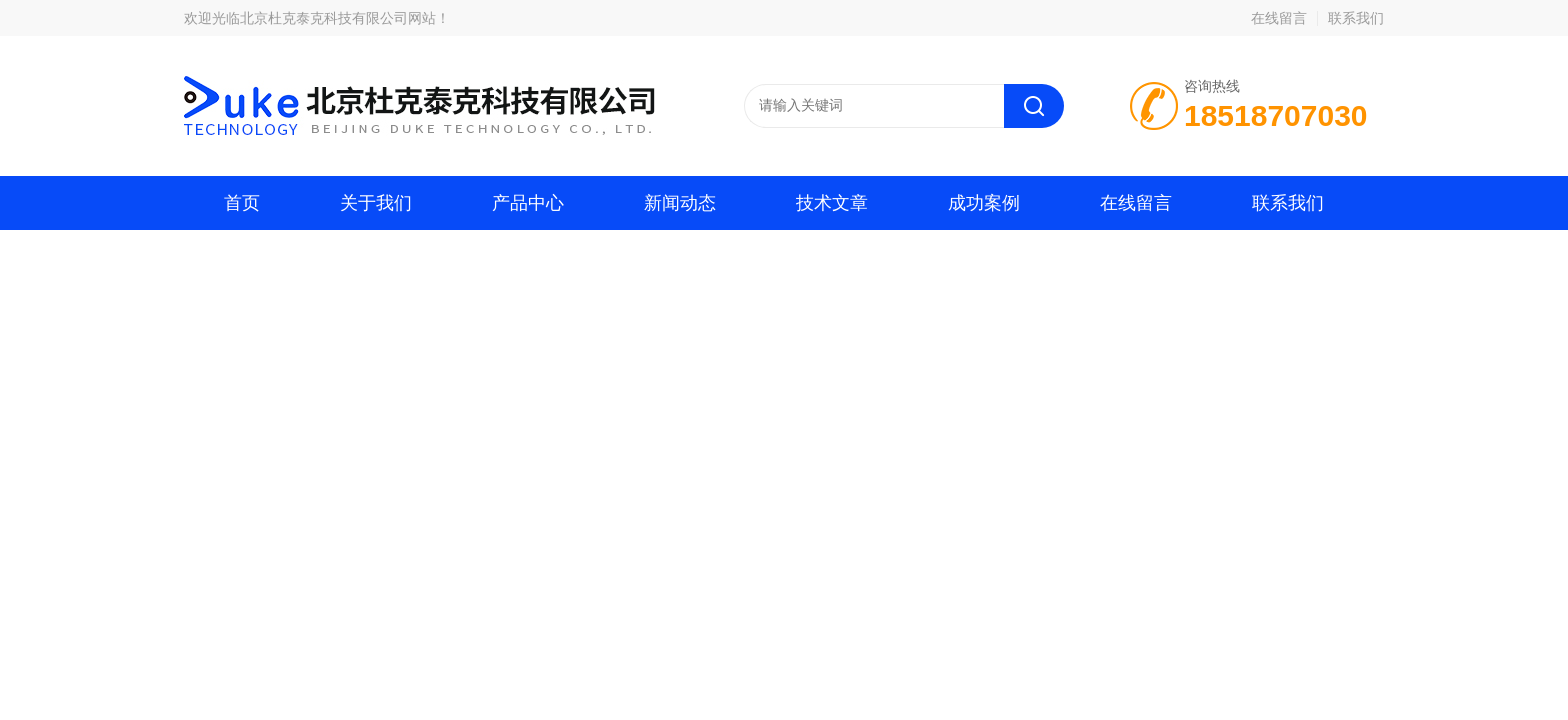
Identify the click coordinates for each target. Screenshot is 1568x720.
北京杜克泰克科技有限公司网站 (338, 18)
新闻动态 (680, 203)
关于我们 (376, 203)
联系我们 (1356, 18)
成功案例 (984, 203)
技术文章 (832, 203)
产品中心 (528, 203)
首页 (242, 203)
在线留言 (1279, 18)
